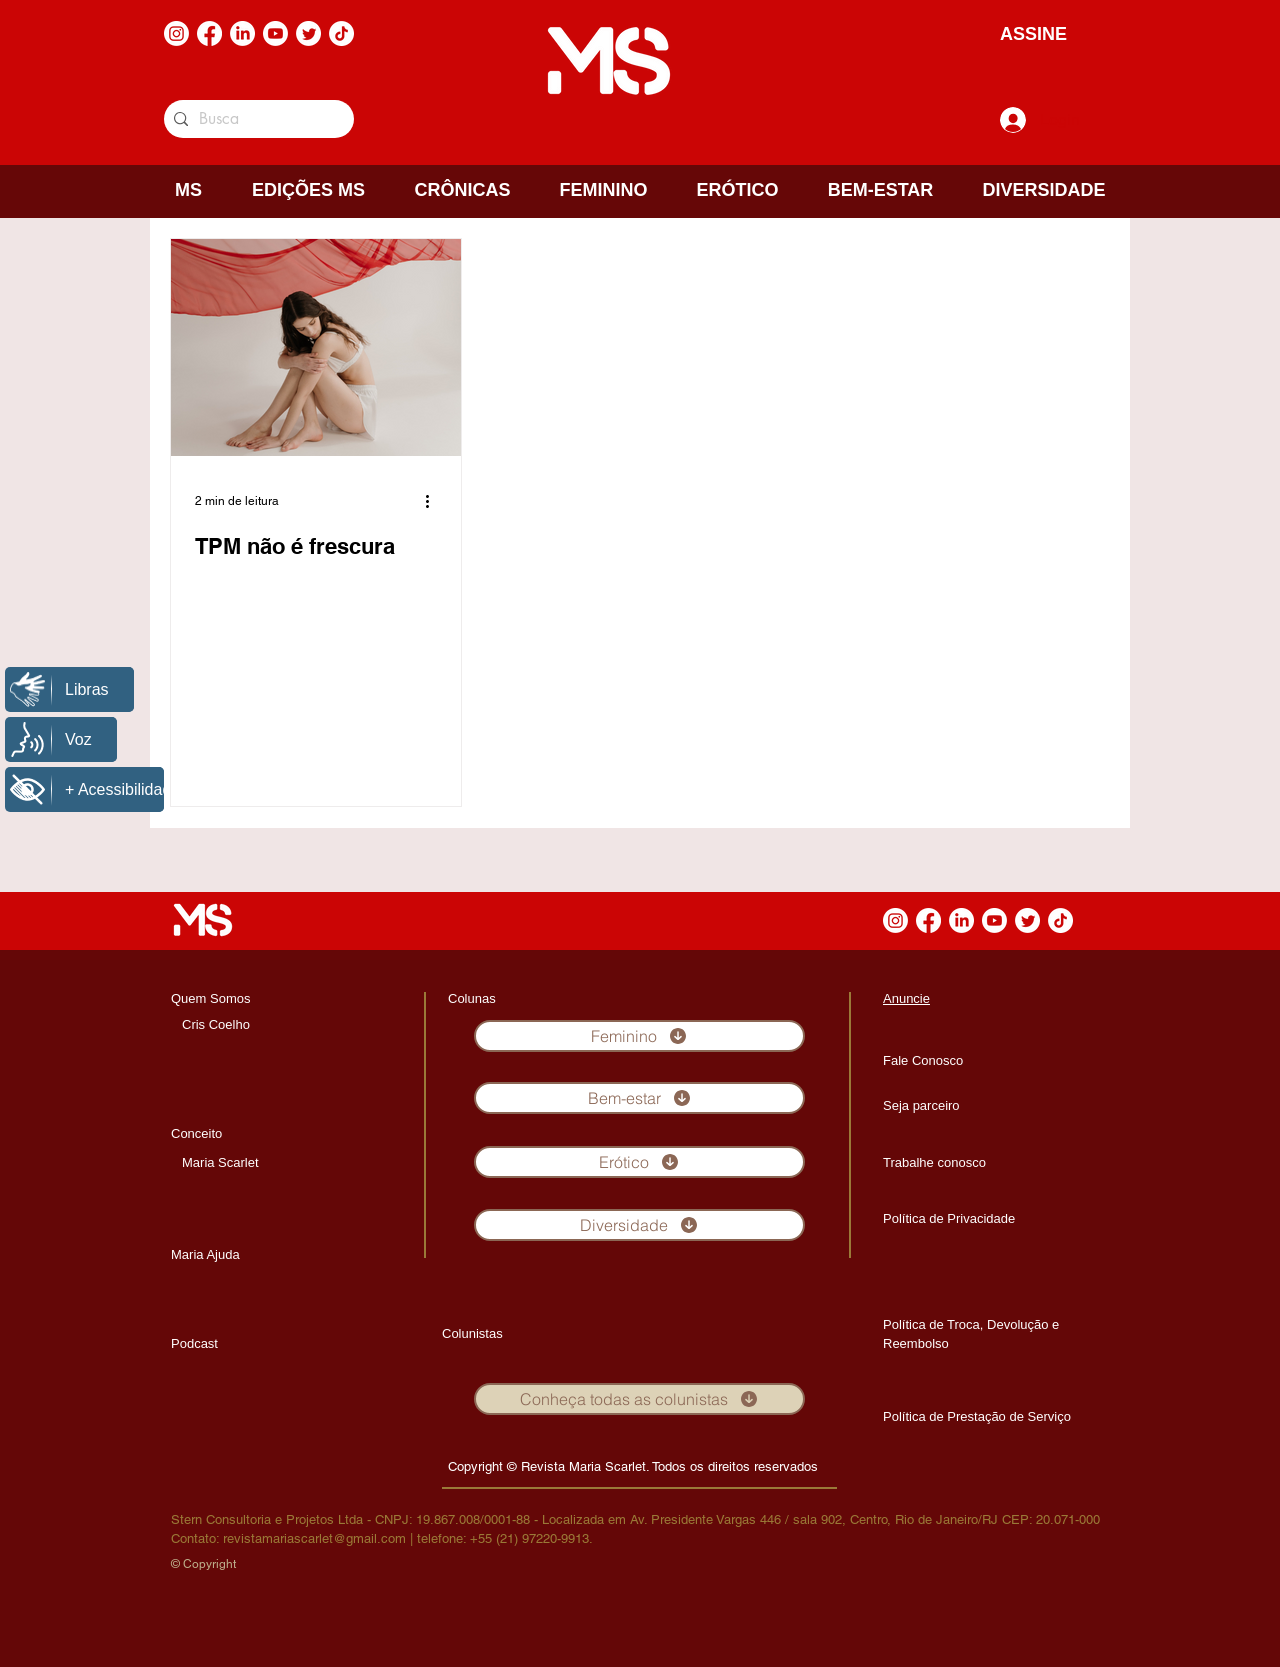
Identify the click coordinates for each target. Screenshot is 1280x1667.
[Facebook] (209, 33)
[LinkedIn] (242, 33)
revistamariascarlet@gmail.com (314, 1538)
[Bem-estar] (639, 1098)
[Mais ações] (434, 501)
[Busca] (255, 119)
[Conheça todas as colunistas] (639, 1399)
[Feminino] (639, 1036)
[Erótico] (639, 1162)
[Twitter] (308, 33)
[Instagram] (176, 33)
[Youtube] (275, 33)
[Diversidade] (639, 1225)
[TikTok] (341, 33)
